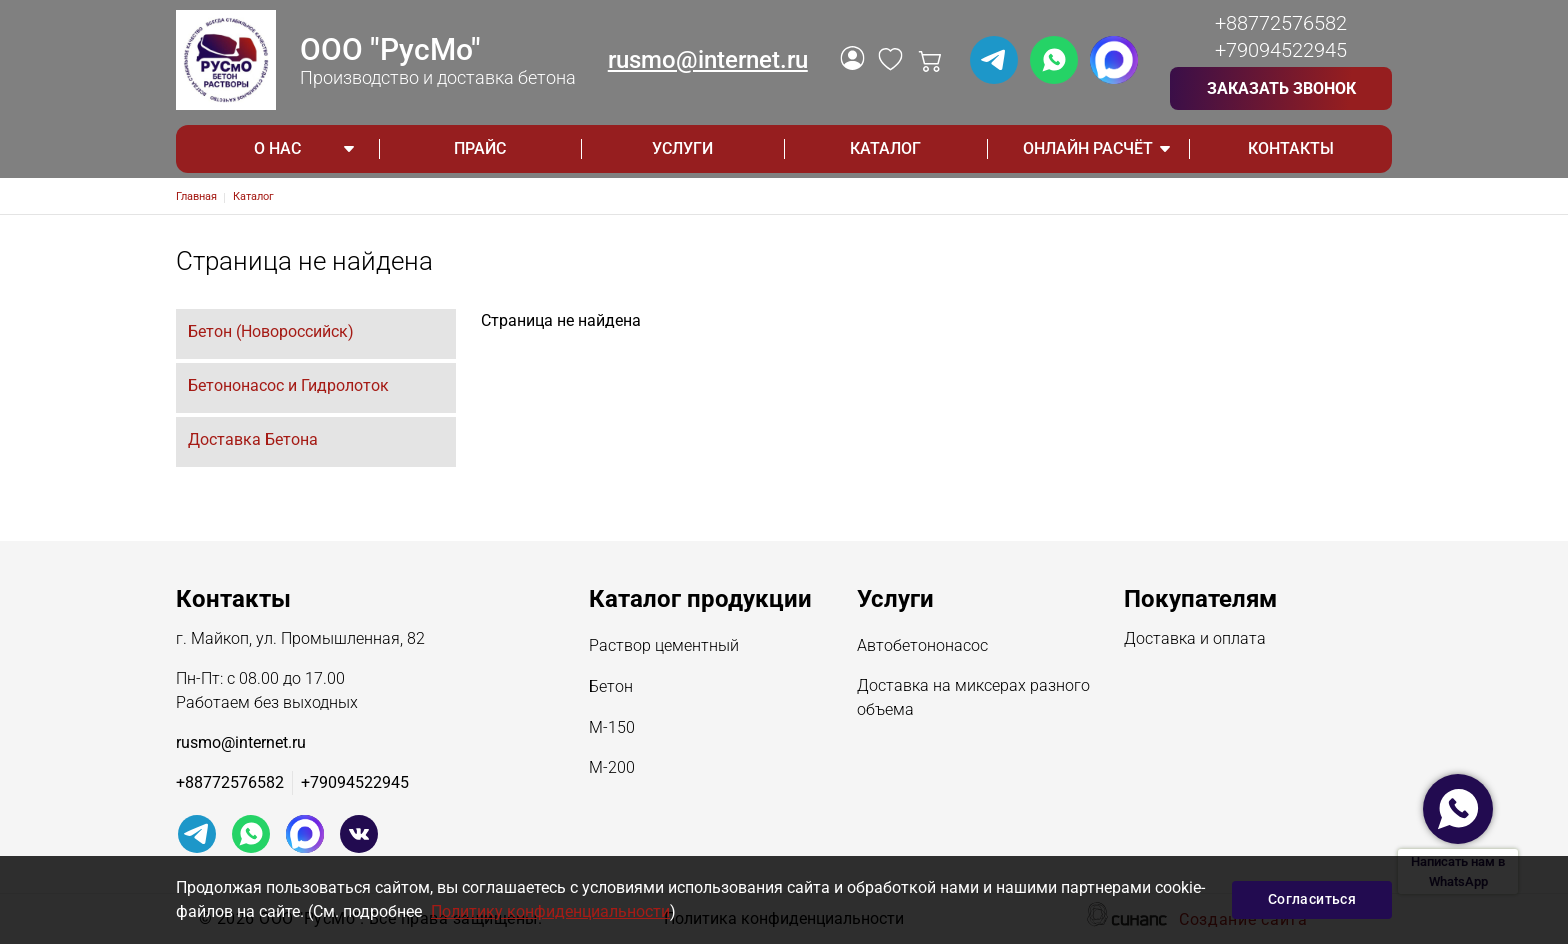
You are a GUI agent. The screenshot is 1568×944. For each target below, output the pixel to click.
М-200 (612, 769)
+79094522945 (1281, 50)
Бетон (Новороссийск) (271, 331)
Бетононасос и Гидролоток (288, 385)
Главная (196, 196)
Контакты (1291, 148)
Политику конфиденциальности (550, 911)
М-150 (612, 729)
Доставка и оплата (1195, 640)
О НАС (277, 148)
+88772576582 (1281, 23)
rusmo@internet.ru (708, 60)
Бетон (611, 688)
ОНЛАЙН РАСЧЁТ (1088, 148)
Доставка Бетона (253, 439)
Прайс (480, 148)
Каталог (885, 148)
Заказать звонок (1281, 88)
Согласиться (1312, 899)
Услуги (682, 148)
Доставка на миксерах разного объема (973, 699)
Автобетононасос (922, 647)
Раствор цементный (664, 647)
